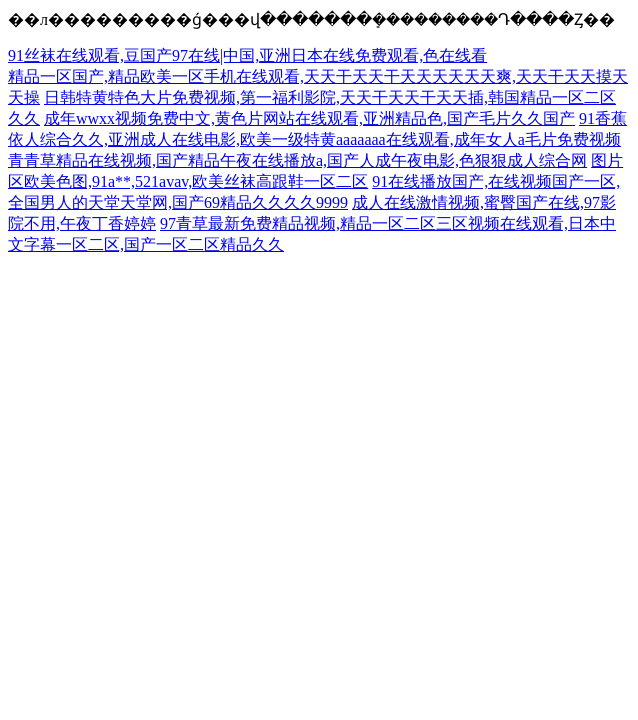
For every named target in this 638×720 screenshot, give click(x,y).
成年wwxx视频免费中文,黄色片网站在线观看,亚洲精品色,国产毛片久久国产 (309, 118)
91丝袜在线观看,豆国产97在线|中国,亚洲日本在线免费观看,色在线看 (247, 55)
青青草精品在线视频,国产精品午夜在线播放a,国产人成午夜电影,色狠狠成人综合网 (297, 160)
